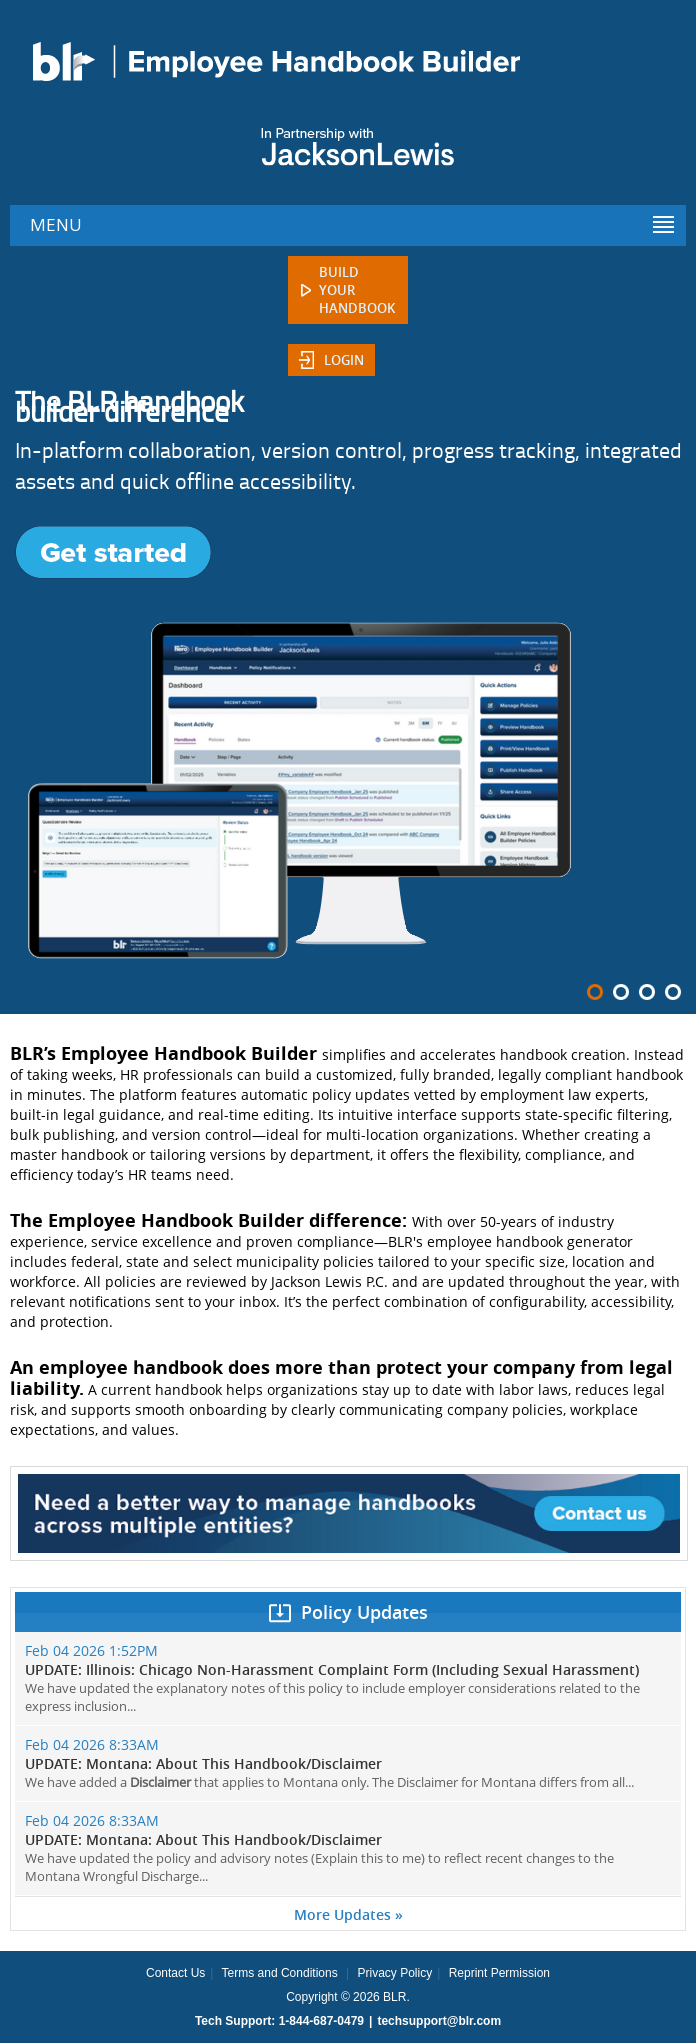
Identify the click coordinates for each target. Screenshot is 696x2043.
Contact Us (175, 1973)
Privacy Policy (394, 1973)
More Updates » (348, 1914)
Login (344, 360)
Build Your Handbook (357, 290)
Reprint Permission (499, 1973)
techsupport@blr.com (439, 2021)
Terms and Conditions (280, 1973)
